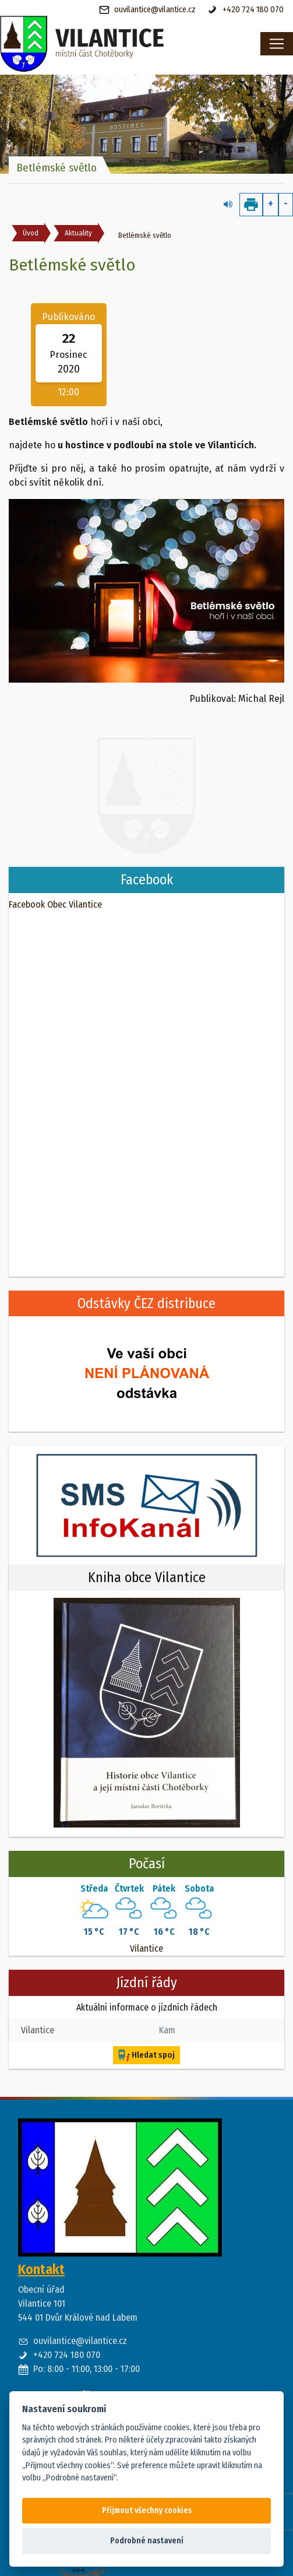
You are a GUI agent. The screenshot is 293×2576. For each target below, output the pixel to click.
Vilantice (146, 1948)
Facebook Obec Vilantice (55, 904)
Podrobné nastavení (146, 2541)
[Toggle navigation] (276, 43)
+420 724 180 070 (245, 10)
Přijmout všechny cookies (147, 2510)
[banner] (110, 44)
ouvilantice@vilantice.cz (147, 10)
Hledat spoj (146, 2055)
